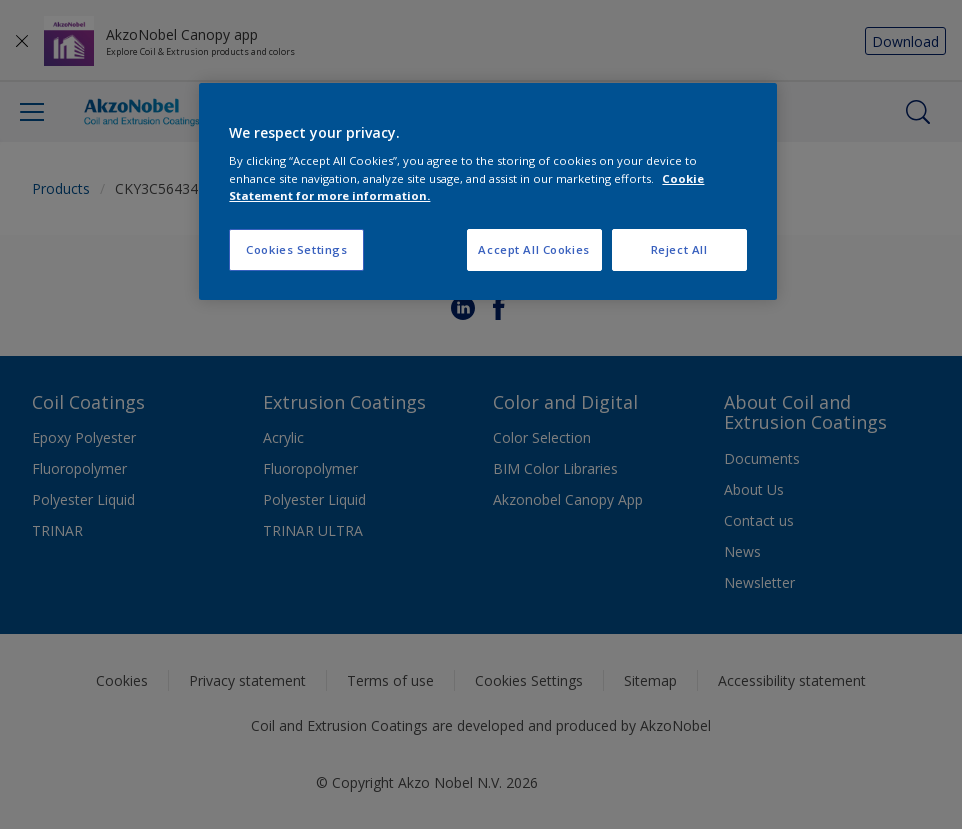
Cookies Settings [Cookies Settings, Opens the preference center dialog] (296, 249)
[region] (487, 191)
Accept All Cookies (533, 249)
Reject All (679, 249)
